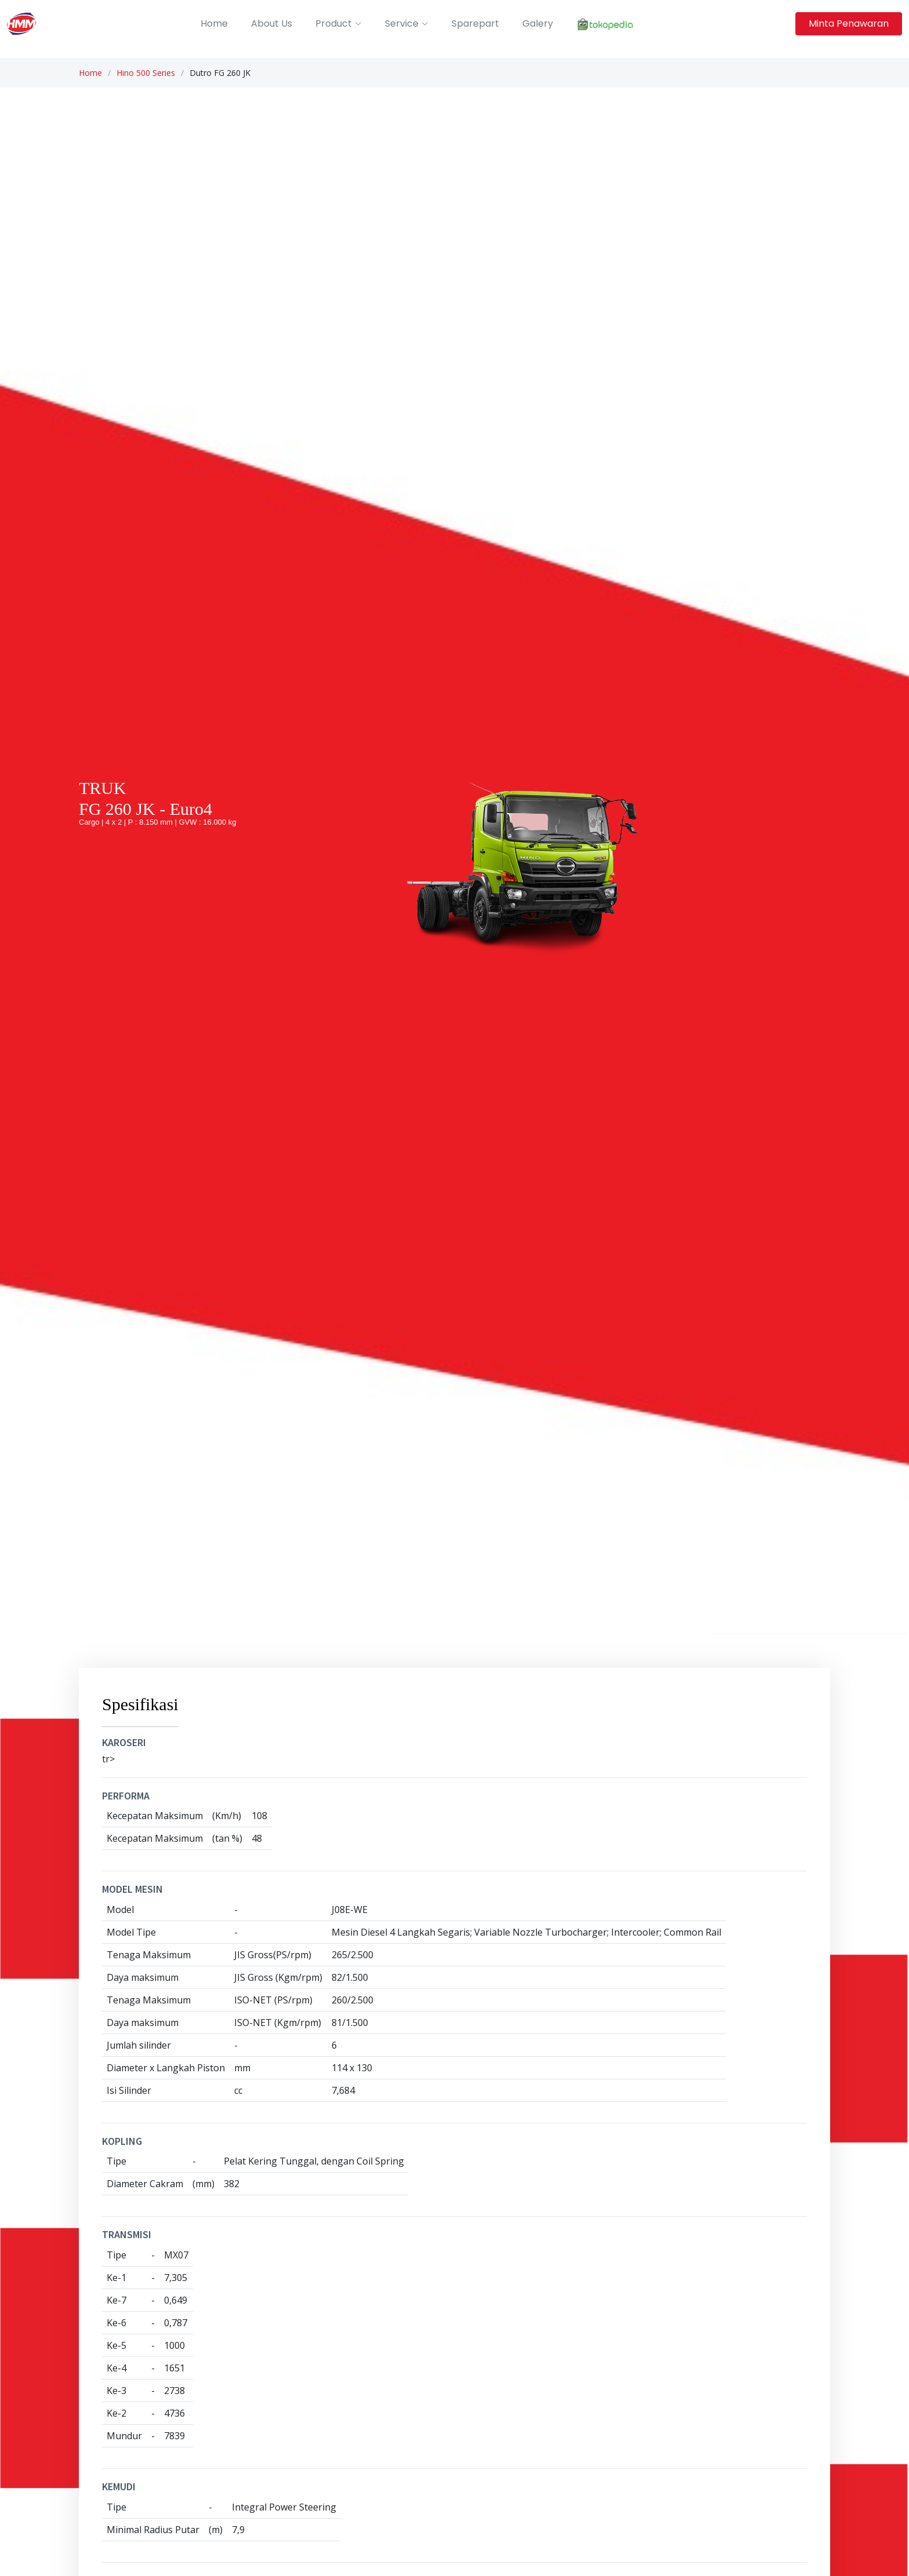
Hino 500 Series (146, 72)
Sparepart (475, 23)
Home (214, 23)
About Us (271, 23)
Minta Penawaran (849, 23)
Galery (537, 23)
